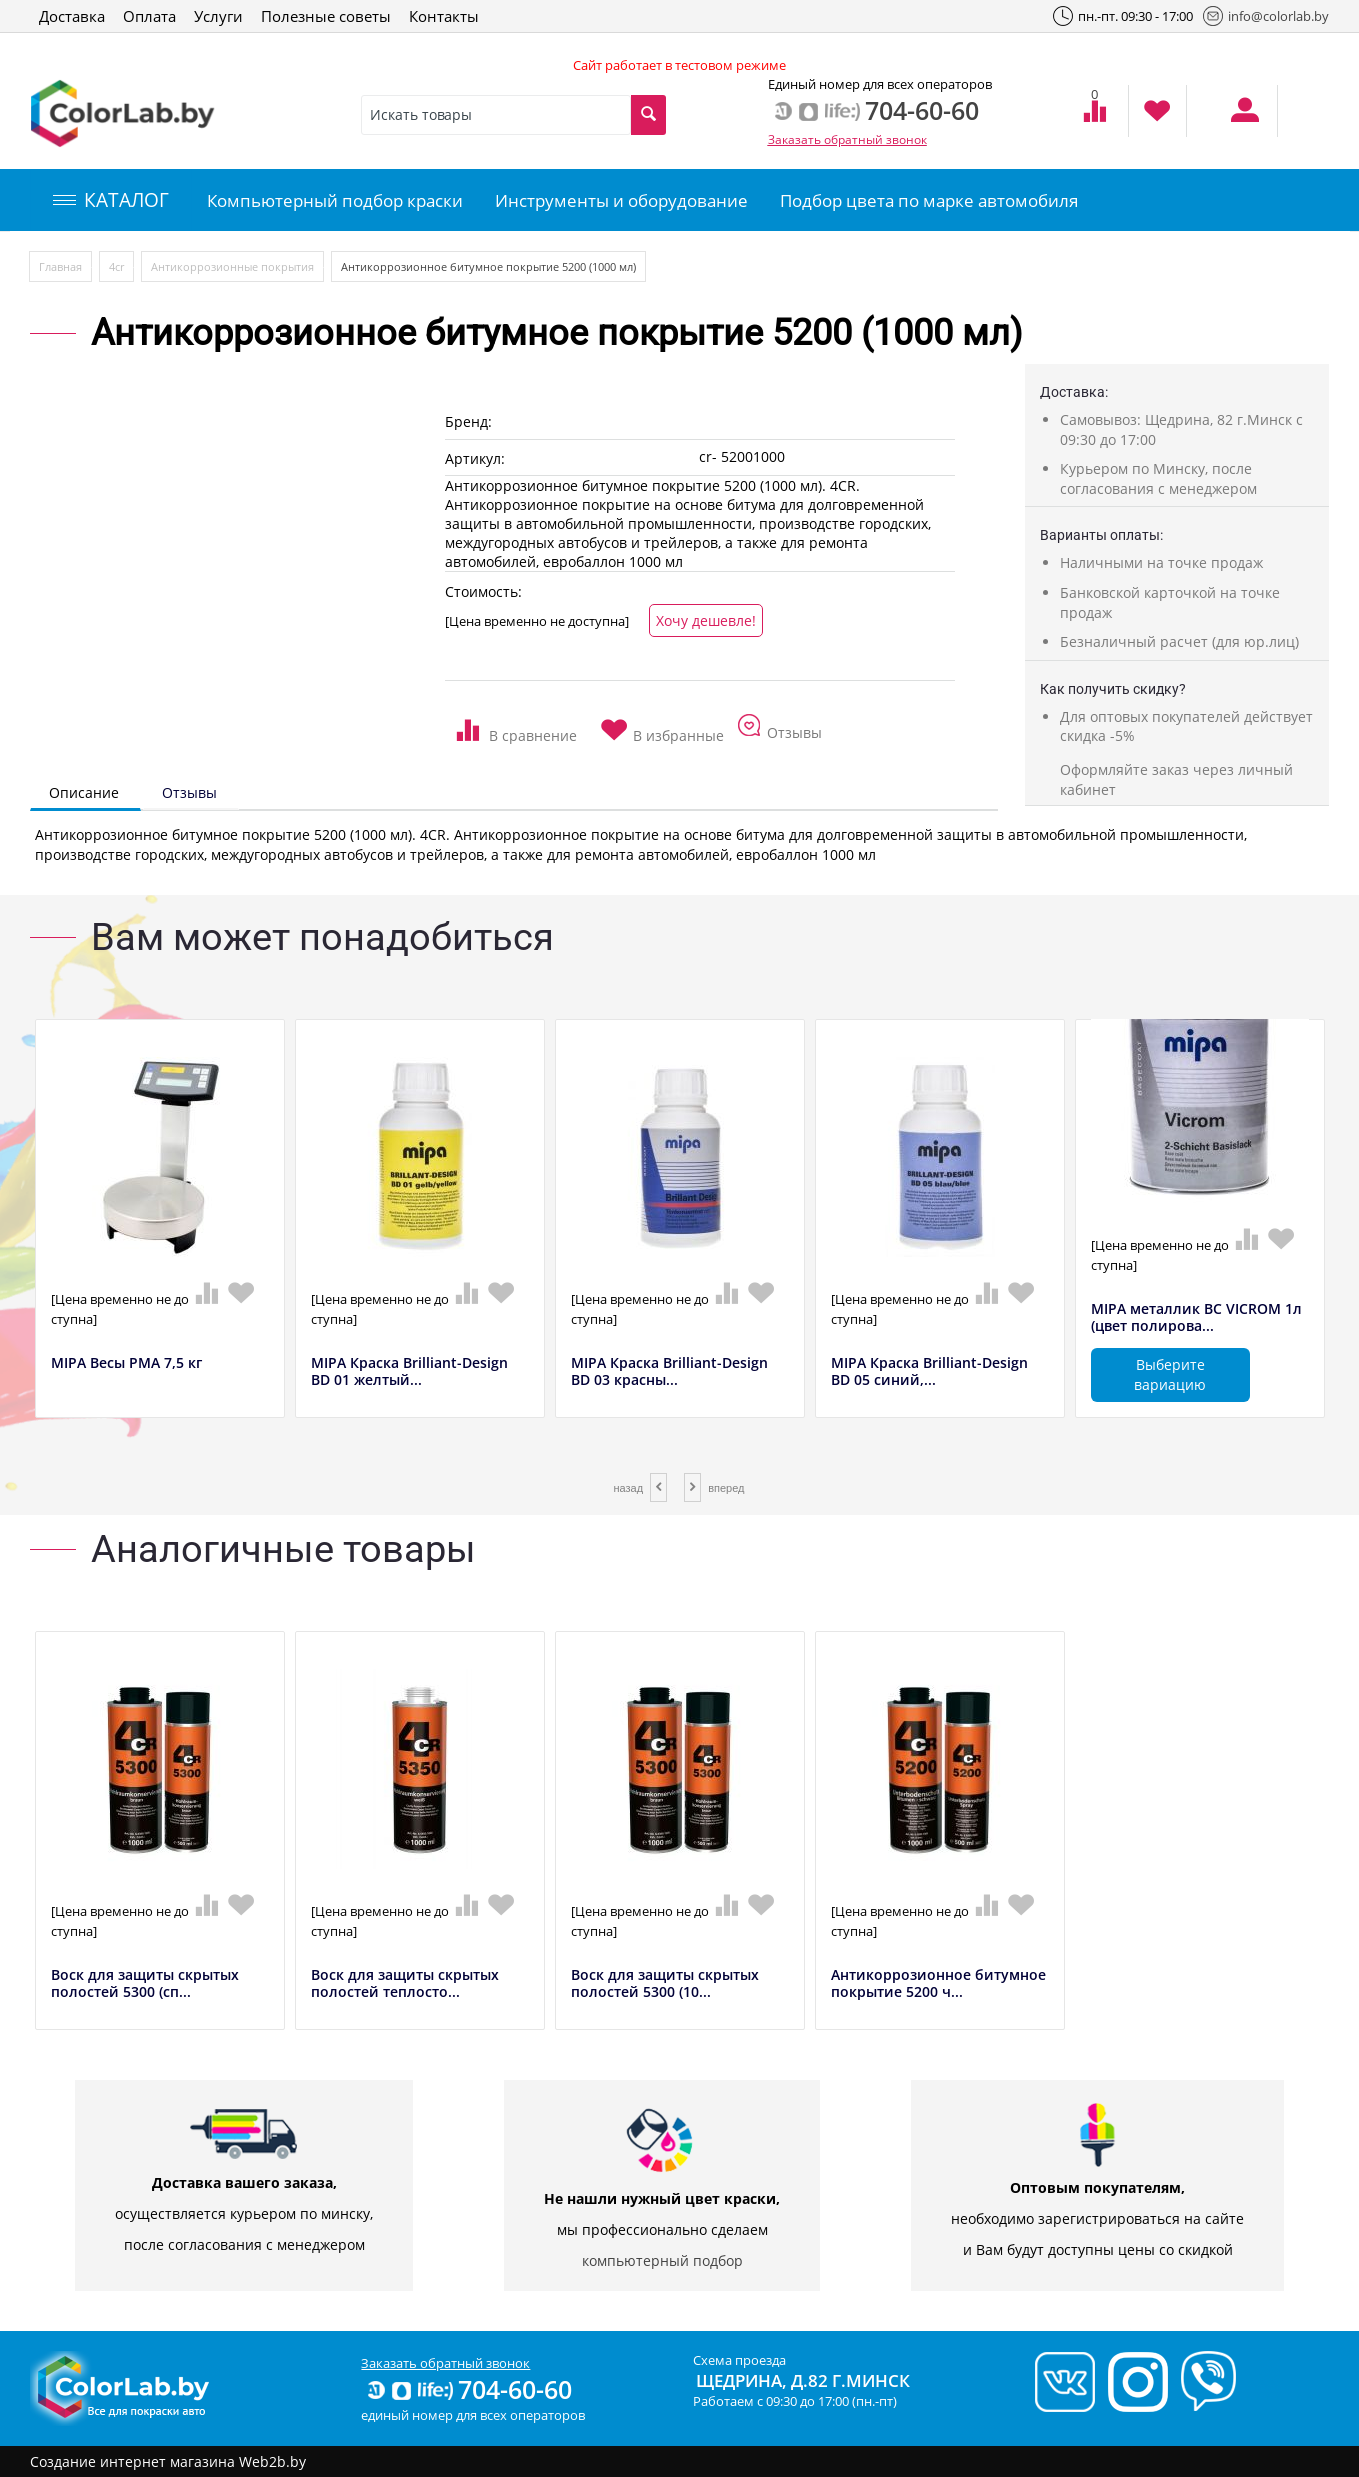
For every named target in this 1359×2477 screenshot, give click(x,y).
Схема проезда (739, 2360)
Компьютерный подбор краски (335, 200)
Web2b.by (272, 2461)
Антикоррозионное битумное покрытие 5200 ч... (938, 1984)
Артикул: (475, 458)
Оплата (149, 16)
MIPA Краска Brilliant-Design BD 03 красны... (669, 1372)
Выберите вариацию (1170, 1374)
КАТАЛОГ (111, 200)
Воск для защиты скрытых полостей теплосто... (405, 1984)
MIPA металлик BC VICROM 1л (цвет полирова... (1196, 1318)
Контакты (444, 16)
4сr (116, 266)
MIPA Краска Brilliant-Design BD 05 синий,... (929, 1372)
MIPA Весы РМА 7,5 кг (126, 1363)
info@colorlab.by (1266, 16)
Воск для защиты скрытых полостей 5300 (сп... (145, 1984)
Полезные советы (326, 16)
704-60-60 (468, 2389)
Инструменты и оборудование (621, 200)
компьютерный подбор (662, 2260)
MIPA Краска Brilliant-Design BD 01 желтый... (409, 1372)
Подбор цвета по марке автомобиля (929, 200)
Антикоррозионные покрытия (232, 266)
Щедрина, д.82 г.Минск (803, 2380)
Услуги (218, 16)
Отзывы (189, 792)
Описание (84, 792)
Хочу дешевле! (706, 620)
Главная (60, 266)
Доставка (72, 16)
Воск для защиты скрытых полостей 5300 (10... (665, 1984)
